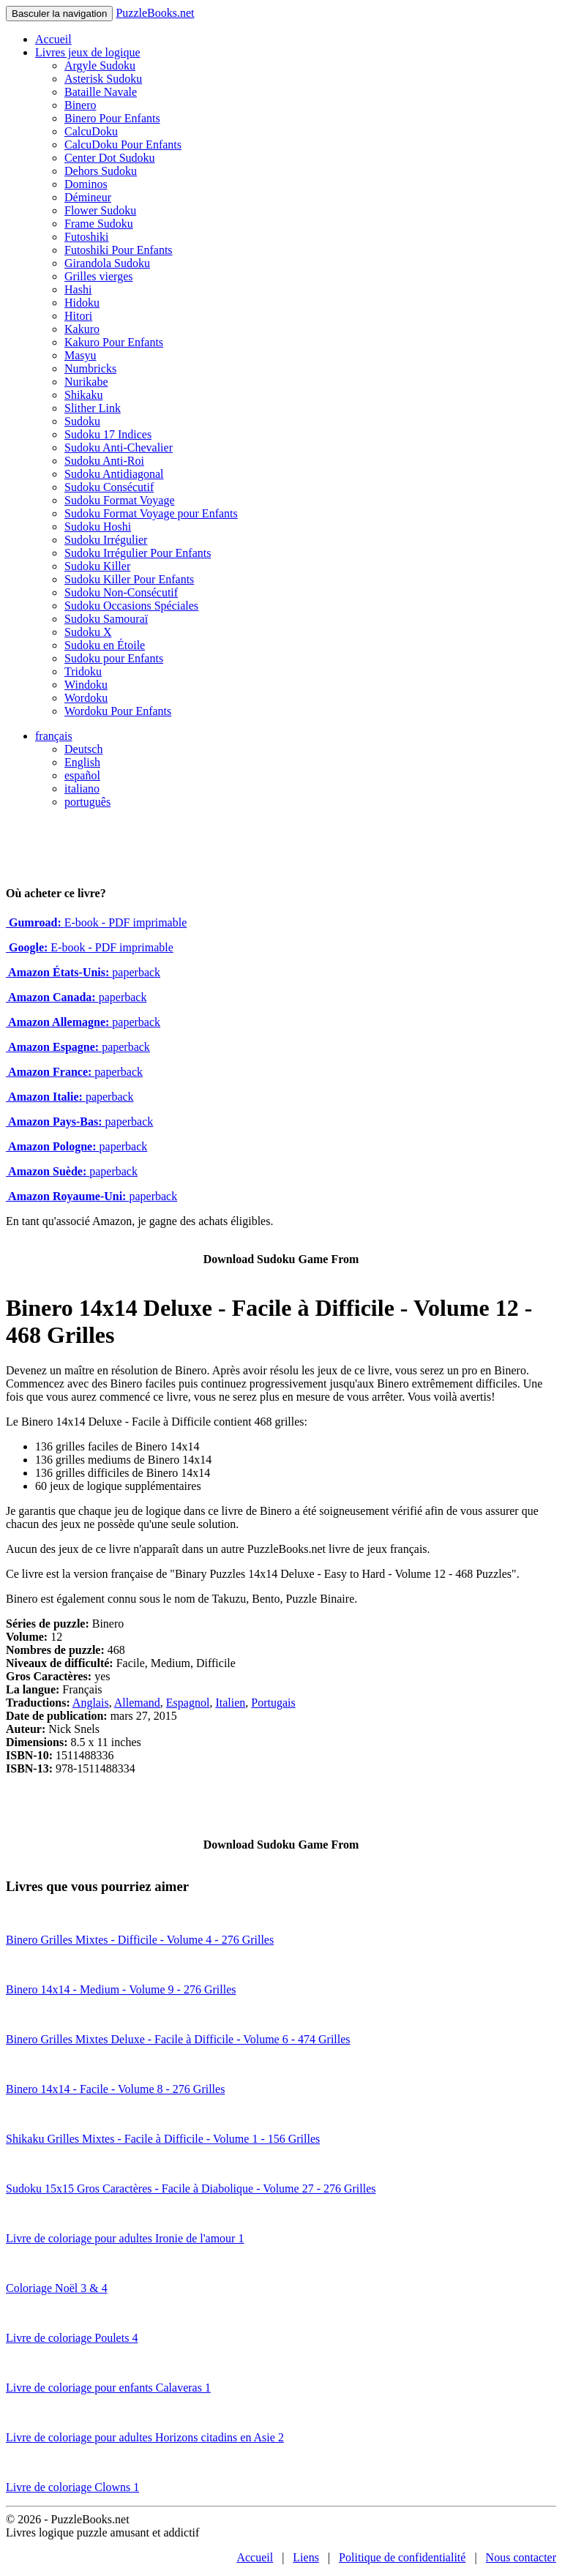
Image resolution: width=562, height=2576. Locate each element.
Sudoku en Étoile (104, 645)
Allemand (137, 1702)
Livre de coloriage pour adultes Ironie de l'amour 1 (125, 2238)
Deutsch (83, 749)
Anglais (90, 1702)
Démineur (87, 197)
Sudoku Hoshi (97, 526)
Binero (80, 105)
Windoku (86, 684)
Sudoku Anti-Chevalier (118, 447)
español (82, 775)
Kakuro (82, 329)
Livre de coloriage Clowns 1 (72, 2487)
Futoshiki (86, 237)
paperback (83, 972)
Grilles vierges (98, 276)
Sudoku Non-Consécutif (121, 592)
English (82, 762)
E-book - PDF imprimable (96, 922)
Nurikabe (86, 381)
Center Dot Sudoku (109, 157)
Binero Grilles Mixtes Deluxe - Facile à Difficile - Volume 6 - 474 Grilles (178, 2039)
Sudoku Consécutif (109, 487)
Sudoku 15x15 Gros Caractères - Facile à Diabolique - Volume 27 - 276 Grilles (191, 2188)
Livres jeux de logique (87, 52)
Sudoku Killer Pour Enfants (129, 579)
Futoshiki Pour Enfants (118, 250)
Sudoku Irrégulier (105, 539)
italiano (82, 788)
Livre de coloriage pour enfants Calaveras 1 (108, 2387)
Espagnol (188, 1702)
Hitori (78, 316)
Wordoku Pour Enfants (117, 711)
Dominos (86, 184)
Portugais (273, 1702)
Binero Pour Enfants (112, 118)
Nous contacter (521, 2557)
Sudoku (82, 421)
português (87, 801)
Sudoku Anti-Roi (104, 460)
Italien (230, 1702)
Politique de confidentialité (402, 2557)
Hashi (77, 289)
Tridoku (83, 671)
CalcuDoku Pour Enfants (122, 144)
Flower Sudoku (100, 210)
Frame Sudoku (98, 223)
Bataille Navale (100, 92)
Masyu (80, 355)
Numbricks (90, 368)
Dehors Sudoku (100, 171)
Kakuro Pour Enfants (113, 342)
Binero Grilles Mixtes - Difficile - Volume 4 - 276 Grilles (140, 1939)
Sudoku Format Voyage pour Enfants (151, 513)
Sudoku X (87, 632)
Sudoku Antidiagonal (114, 474)
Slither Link (92, 408)
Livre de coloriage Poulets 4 (72, 2338)
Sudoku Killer (97, 566)
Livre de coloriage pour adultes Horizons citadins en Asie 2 (145, 2437)
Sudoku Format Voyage (119, 500)
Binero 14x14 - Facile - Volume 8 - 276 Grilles (115, 2089)
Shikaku (83, 395)
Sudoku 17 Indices (107, 434)
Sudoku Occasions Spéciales (131, 605)
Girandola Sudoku (107, 263)
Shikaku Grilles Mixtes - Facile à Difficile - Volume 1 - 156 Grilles (163, 2139)
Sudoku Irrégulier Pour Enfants (137, 553)
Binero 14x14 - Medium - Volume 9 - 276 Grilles (121, 1989)
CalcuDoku (91, 131)
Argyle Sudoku (99, 65)
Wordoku (86, 698)
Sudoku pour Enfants (113, 658)
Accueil (53, 39)
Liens (306, 2557)
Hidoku (82, 302)
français (53, 736)
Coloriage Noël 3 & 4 (57, 2288)
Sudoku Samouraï (106, 619)
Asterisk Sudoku (103, 78)
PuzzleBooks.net (155, 13)
